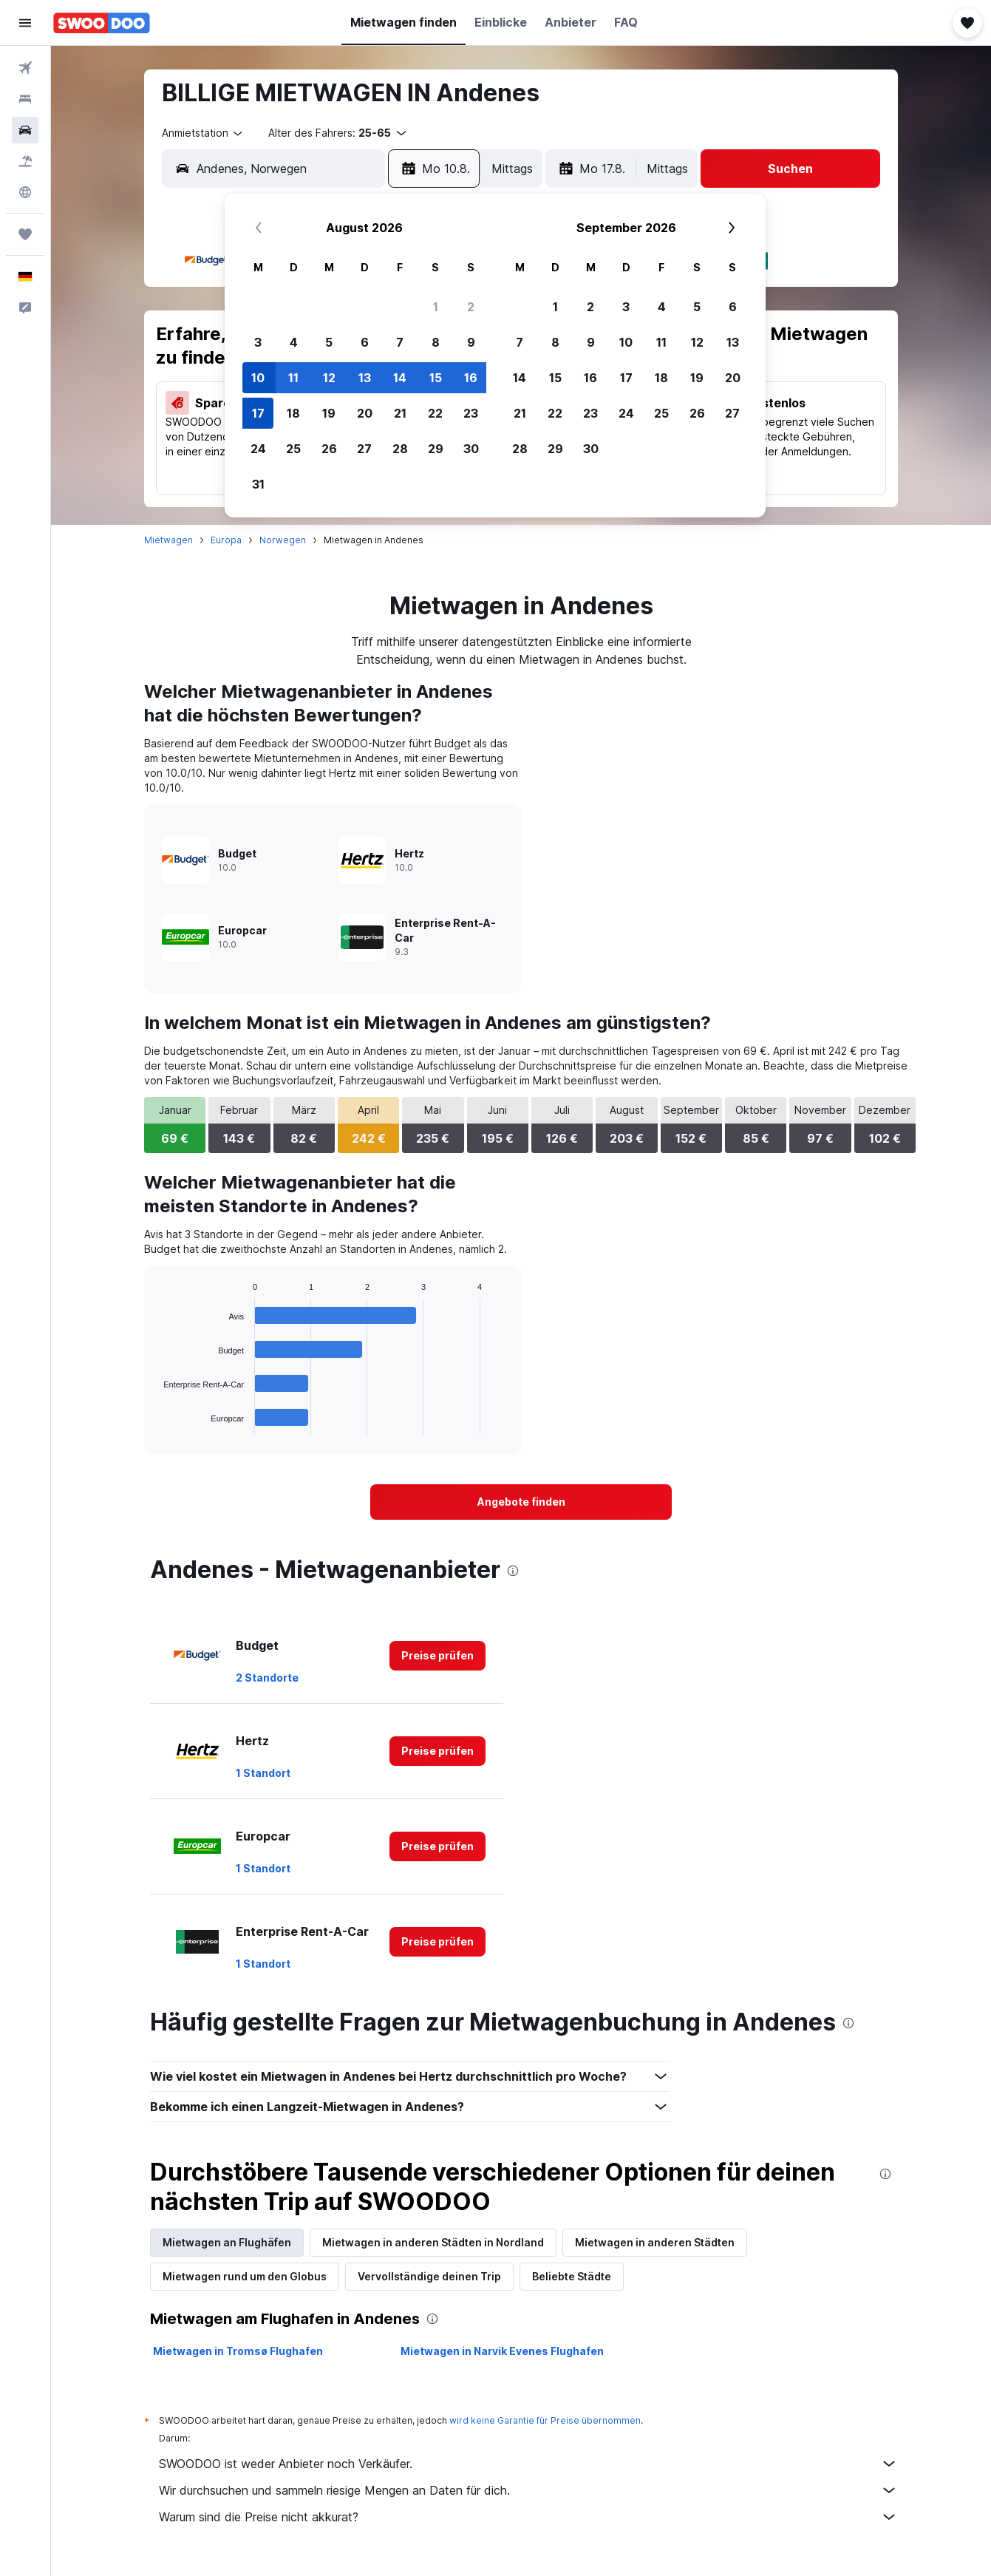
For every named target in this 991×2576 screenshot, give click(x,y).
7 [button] (399, 342)
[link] (521, 1502)
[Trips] (25, 234)
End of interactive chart (156, 1423)
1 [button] (435, 306)
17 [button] (258, 413)
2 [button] (470, 306)
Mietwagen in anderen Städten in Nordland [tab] (433, 2242)
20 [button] (364, 413)
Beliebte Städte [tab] (571, 2276)
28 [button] (400, 448)
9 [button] (471, 342)
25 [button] (293, 448)
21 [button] (400, 413)
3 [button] (258, 342)
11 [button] (293, 377)
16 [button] (470, 377)
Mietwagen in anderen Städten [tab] (655, 2242)
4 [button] (294, 342)
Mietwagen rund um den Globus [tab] (245, 2276)
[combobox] (203, 133)
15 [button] (435, 377)
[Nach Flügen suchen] (25, 68)
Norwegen (282, 540)
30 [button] (471, 448)
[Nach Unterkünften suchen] (25, 99)
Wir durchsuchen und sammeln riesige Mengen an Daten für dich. (528, 2490)
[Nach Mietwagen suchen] (25, 130)
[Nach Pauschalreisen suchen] (25, 161)
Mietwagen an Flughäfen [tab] (227, 2242)
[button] (25, 23)
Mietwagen (168, 540)
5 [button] (329, 342)
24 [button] (258, 448)
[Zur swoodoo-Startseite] (101, 23)
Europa (226, 540)
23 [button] (470, 413)
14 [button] (399, 377)
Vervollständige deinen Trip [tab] (429, 2276)
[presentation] (513, 1570)
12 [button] (329, 377)
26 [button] (329, 448)
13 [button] (364, 377)
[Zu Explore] (25, 192)
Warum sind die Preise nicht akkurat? (528, 2517)
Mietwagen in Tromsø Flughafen (238, 2351)
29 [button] (435, 448)
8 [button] (436, 342)
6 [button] (365, 342)
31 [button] (258, 484)
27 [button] (364, 448)
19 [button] (329, 413)
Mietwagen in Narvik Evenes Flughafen (502, 2351)
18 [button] (293, 413)
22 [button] (435, 413)
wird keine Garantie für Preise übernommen (545, 2420)
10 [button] (258, 377)
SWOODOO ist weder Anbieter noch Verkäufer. (528, 2464)
